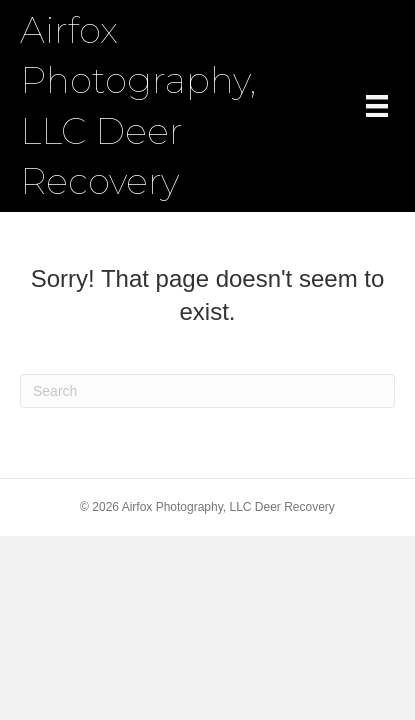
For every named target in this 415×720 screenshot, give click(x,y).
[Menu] (377, 106)
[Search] (207, 391)
